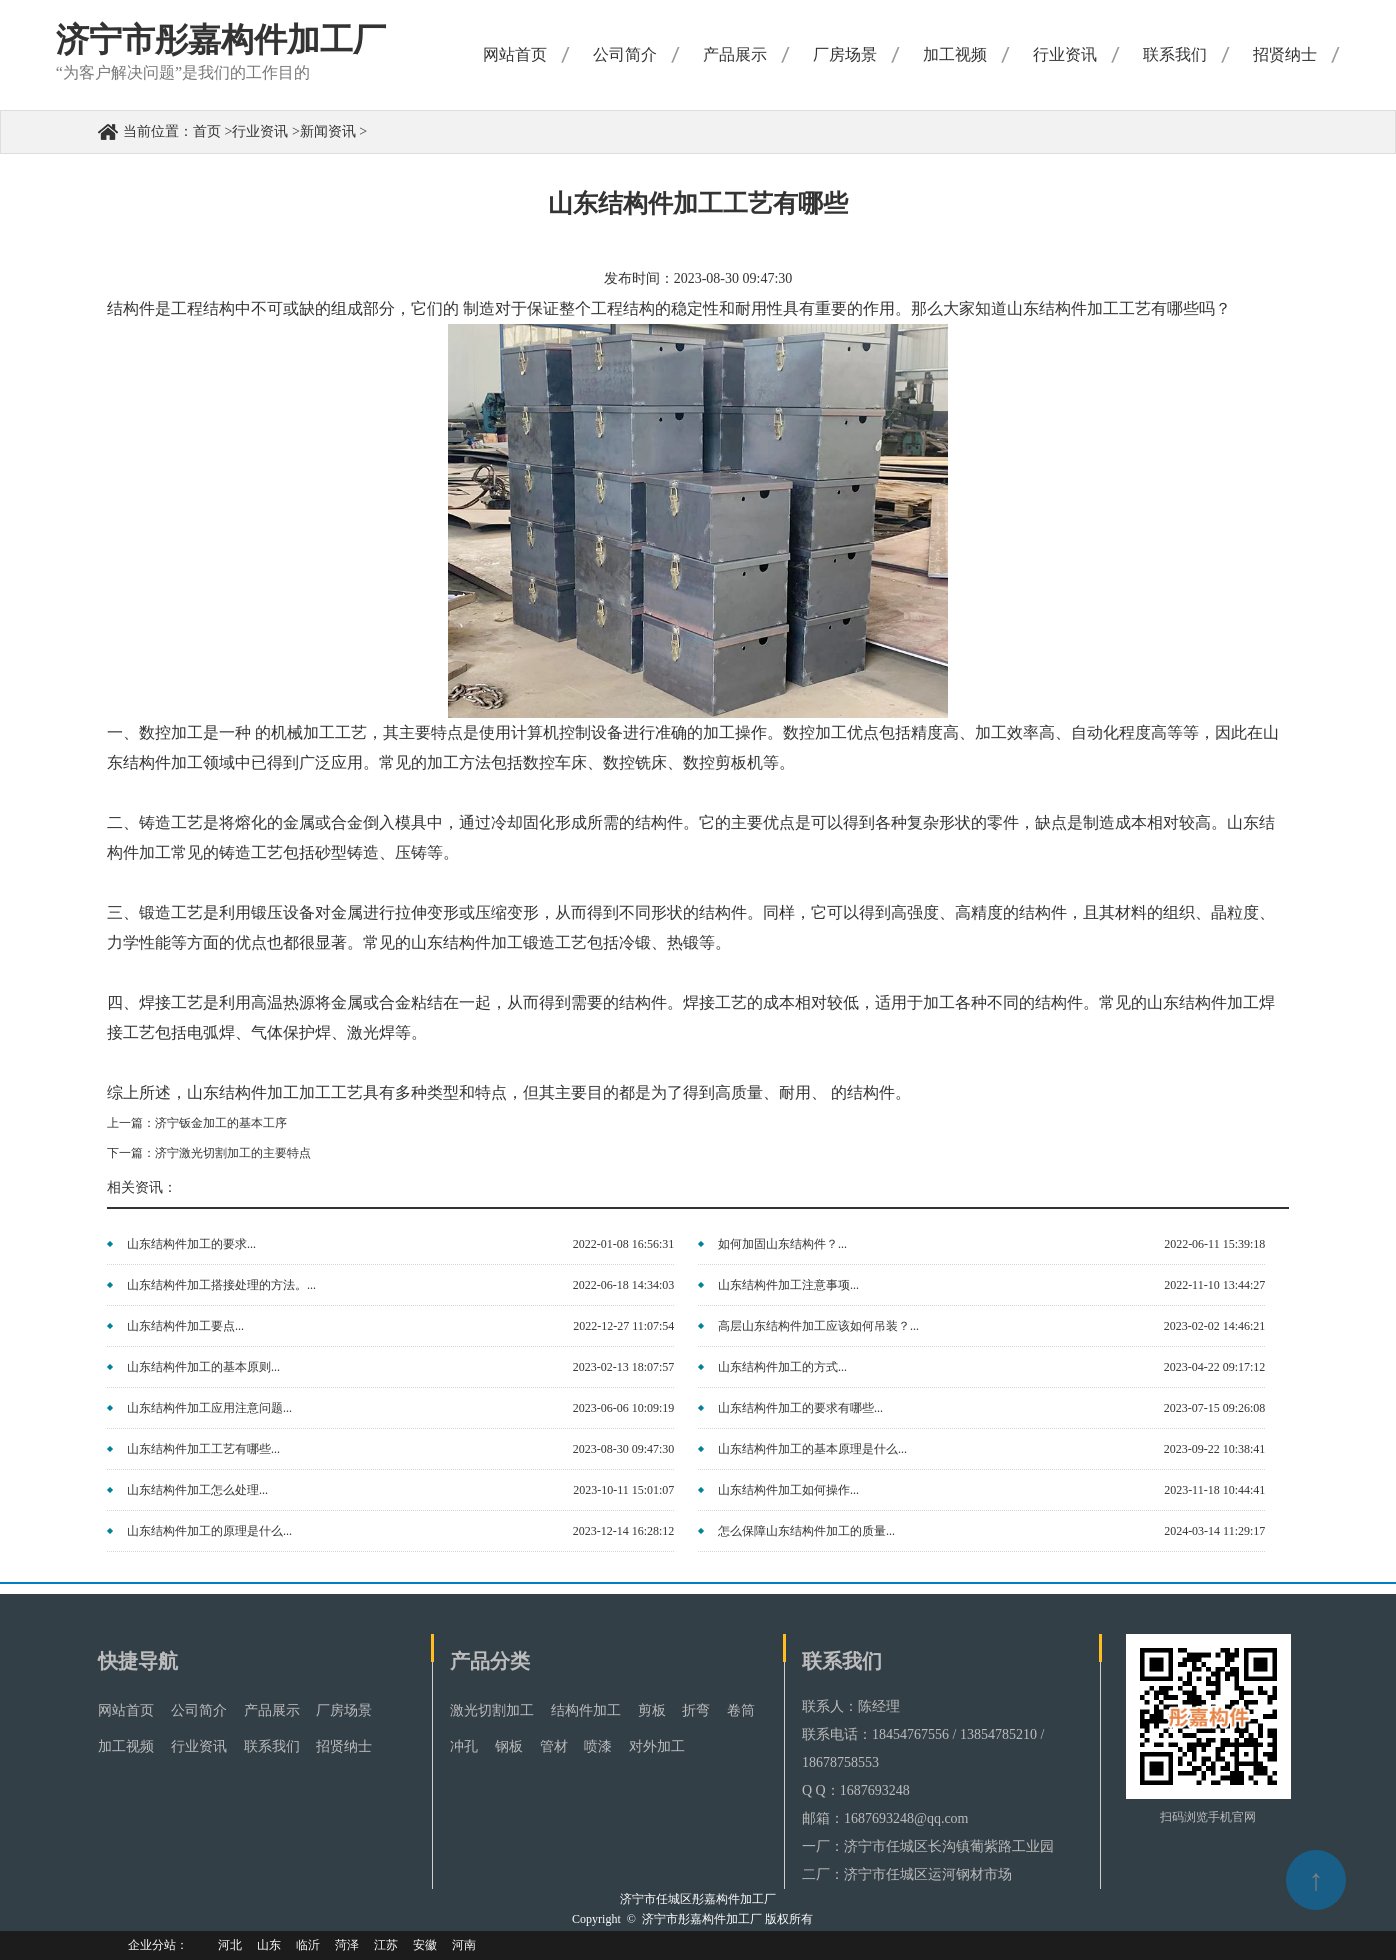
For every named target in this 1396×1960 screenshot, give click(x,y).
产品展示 (735, 54)
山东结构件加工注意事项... (788, 1285)
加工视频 (955, 54)
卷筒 (741, 1710)
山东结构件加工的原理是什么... (209, 1531)
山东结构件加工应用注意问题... (209, 1408)
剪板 (652, 1710)
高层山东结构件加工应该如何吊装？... (818, 1326)
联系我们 (1175, 54)
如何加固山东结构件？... (782, 1244)
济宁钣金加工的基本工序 (221, 1123)
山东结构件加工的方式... (782, 1367)
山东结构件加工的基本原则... (203, 1367)
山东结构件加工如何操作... (788, 1490)
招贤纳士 (1285, 54)
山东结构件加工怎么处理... (197, 1490)
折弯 (696, 1710)
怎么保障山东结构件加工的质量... (806, 1531)
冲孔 (464, 1746)
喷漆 (598, 1746)
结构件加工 (586, 1710)
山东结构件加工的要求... (191, 1244)
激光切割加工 (492, 1710)
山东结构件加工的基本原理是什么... (812, 1449)
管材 (554, 1746)
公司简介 (625, 54)
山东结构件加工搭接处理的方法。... (221, 1285)
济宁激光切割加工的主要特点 (233, 1153)
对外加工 (657, 1746)
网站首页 (515, 54)
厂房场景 (845, 54)
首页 (207, 131)
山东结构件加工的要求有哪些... (800, 1408)
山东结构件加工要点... (185, 1326)
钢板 (509, 1746)
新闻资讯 (328, 131)
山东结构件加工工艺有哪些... (203, 1449)
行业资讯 (1065, 54)
